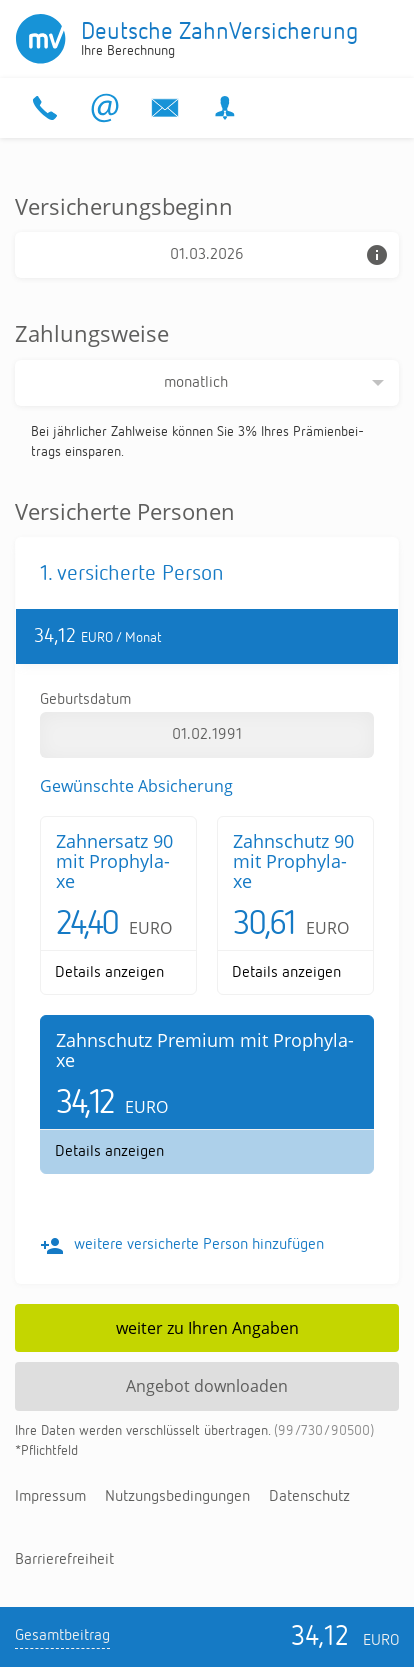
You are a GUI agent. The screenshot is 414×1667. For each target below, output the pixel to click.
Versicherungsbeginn (124, 206)
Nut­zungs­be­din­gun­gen (177, 1497)
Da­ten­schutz (309, 1497)
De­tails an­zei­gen (109, 973)
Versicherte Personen (125, 511)
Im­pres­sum (50, 1497)
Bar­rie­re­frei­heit (64, 1560)
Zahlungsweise (92, 333)
